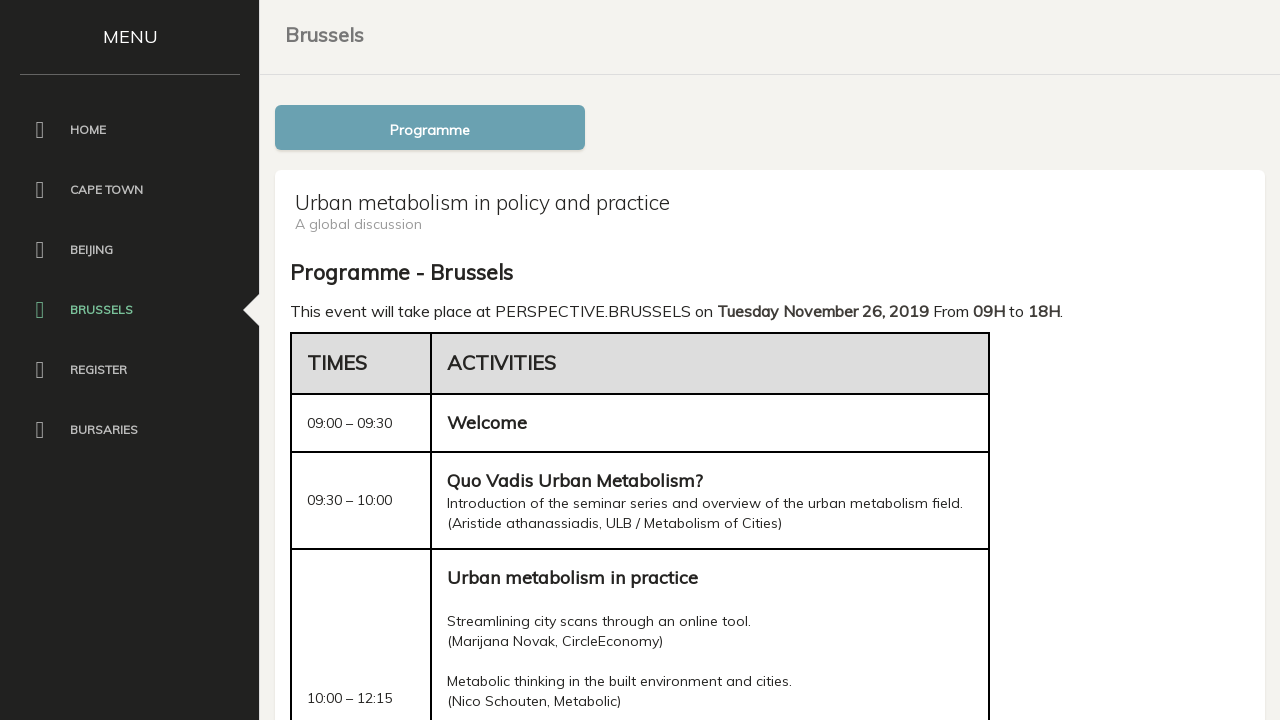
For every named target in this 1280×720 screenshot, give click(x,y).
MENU (130, 36)
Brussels (324, 34)
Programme (430, 130)
